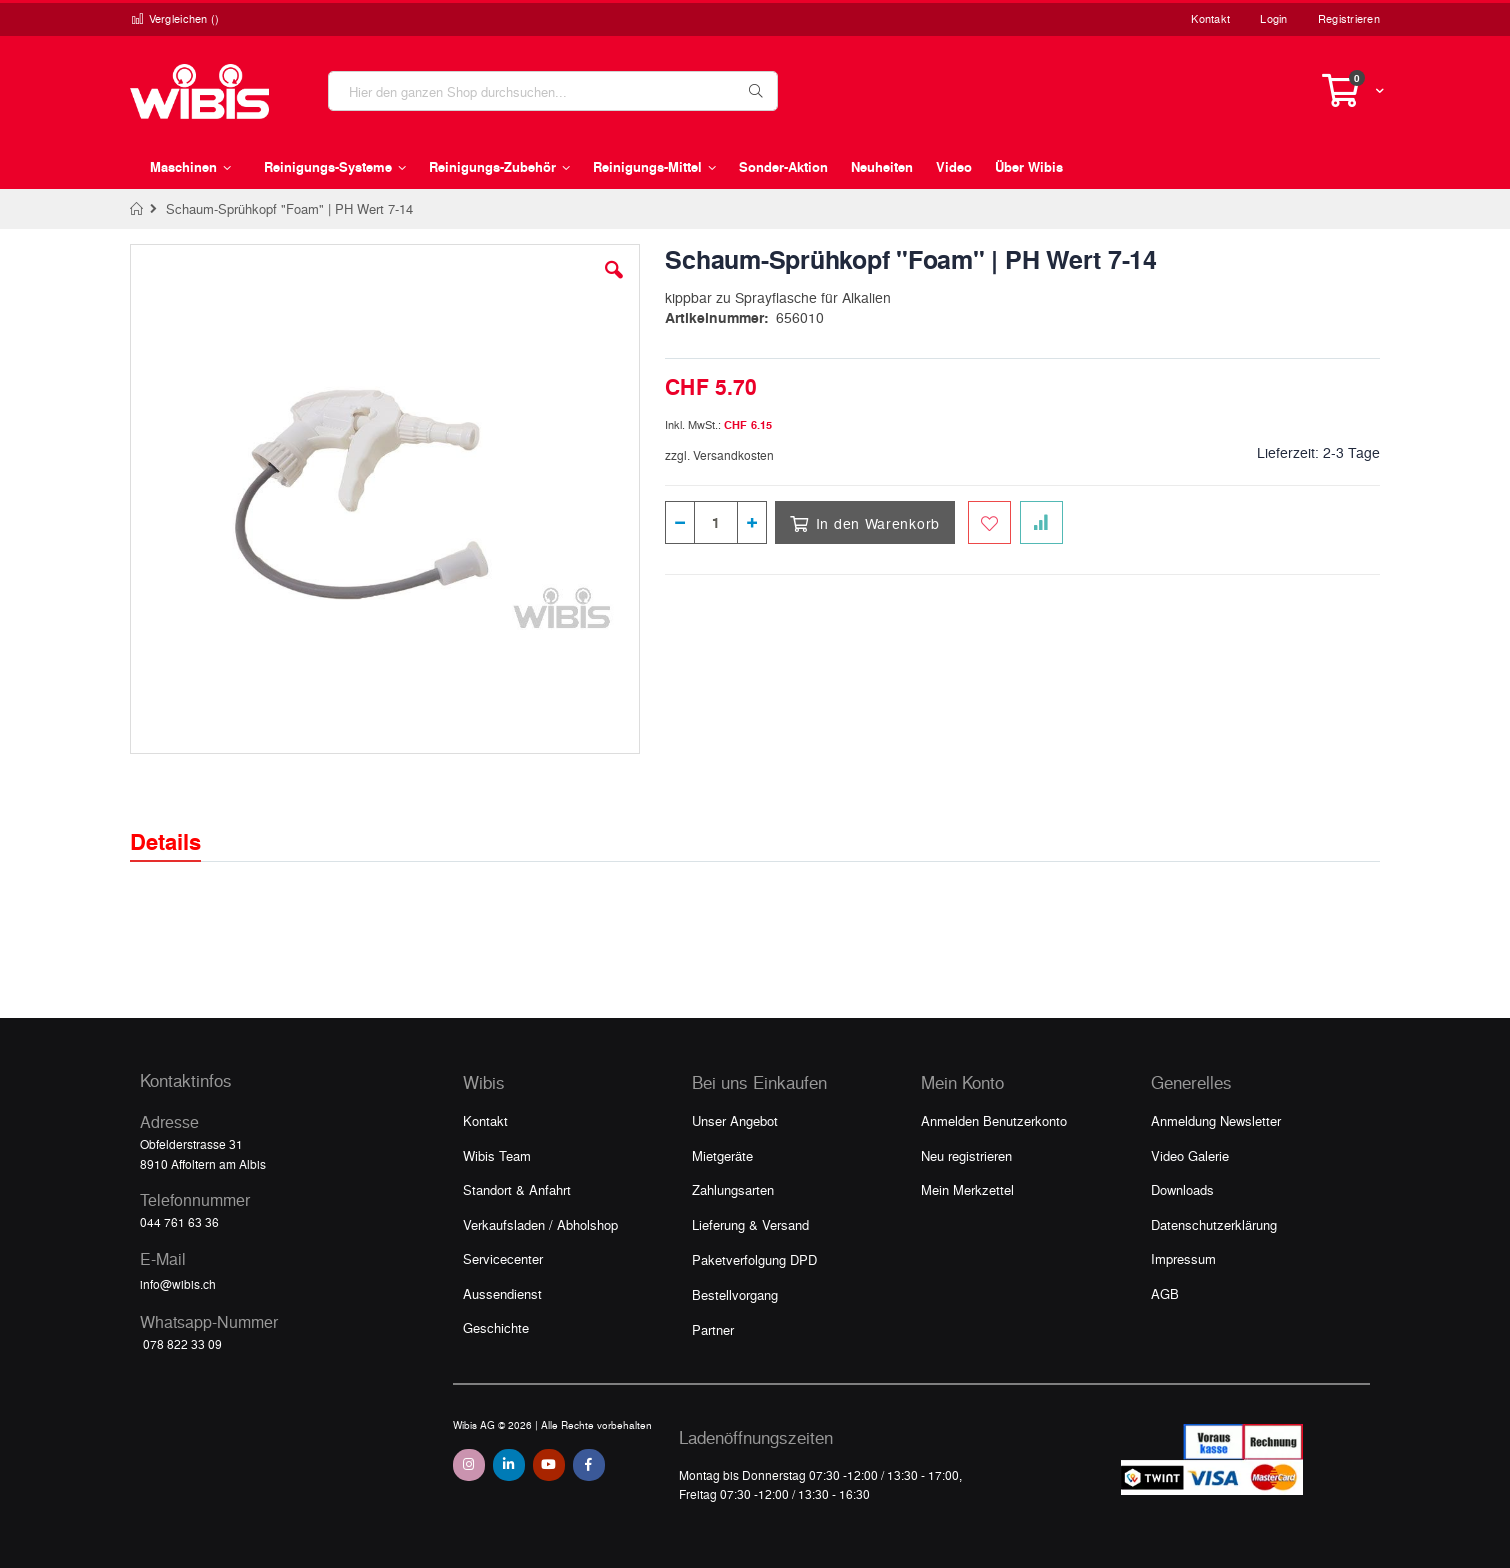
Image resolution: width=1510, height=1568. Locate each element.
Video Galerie (1190, 1155)
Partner (713, 1329)
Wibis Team (497, 1155)
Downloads (1182, 1189)
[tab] (180, 824)
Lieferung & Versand (750, 1224)
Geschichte (496, 1327)
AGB (1165, 1293)
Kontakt (1210, 18)
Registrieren (1349, 18)
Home (137, 209)
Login (1273, 18)
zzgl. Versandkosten (719, 455)
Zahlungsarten (733, 1189)
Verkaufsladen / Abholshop (540, 1224)
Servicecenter (503, 1258)
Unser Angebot (735, 1120)
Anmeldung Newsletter (1216, 1120)
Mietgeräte (722, 1155)
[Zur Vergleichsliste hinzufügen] (1041, 522)
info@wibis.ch (178, 1284)
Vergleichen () (175, 18)
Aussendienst (502, 1293)
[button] (614, 285)
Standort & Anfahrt (517, 1189)
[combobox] (553, 91)
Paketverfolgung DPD (754, 1259)
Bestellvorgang (735, 1294)
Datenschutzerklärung (1214, 1224)
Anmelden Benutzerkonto (994, 1120)
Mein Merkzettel (967, 1189)
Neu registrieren (966, 1155)
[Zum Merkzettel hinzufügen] (989, 522)
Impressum (1183, 1258)
